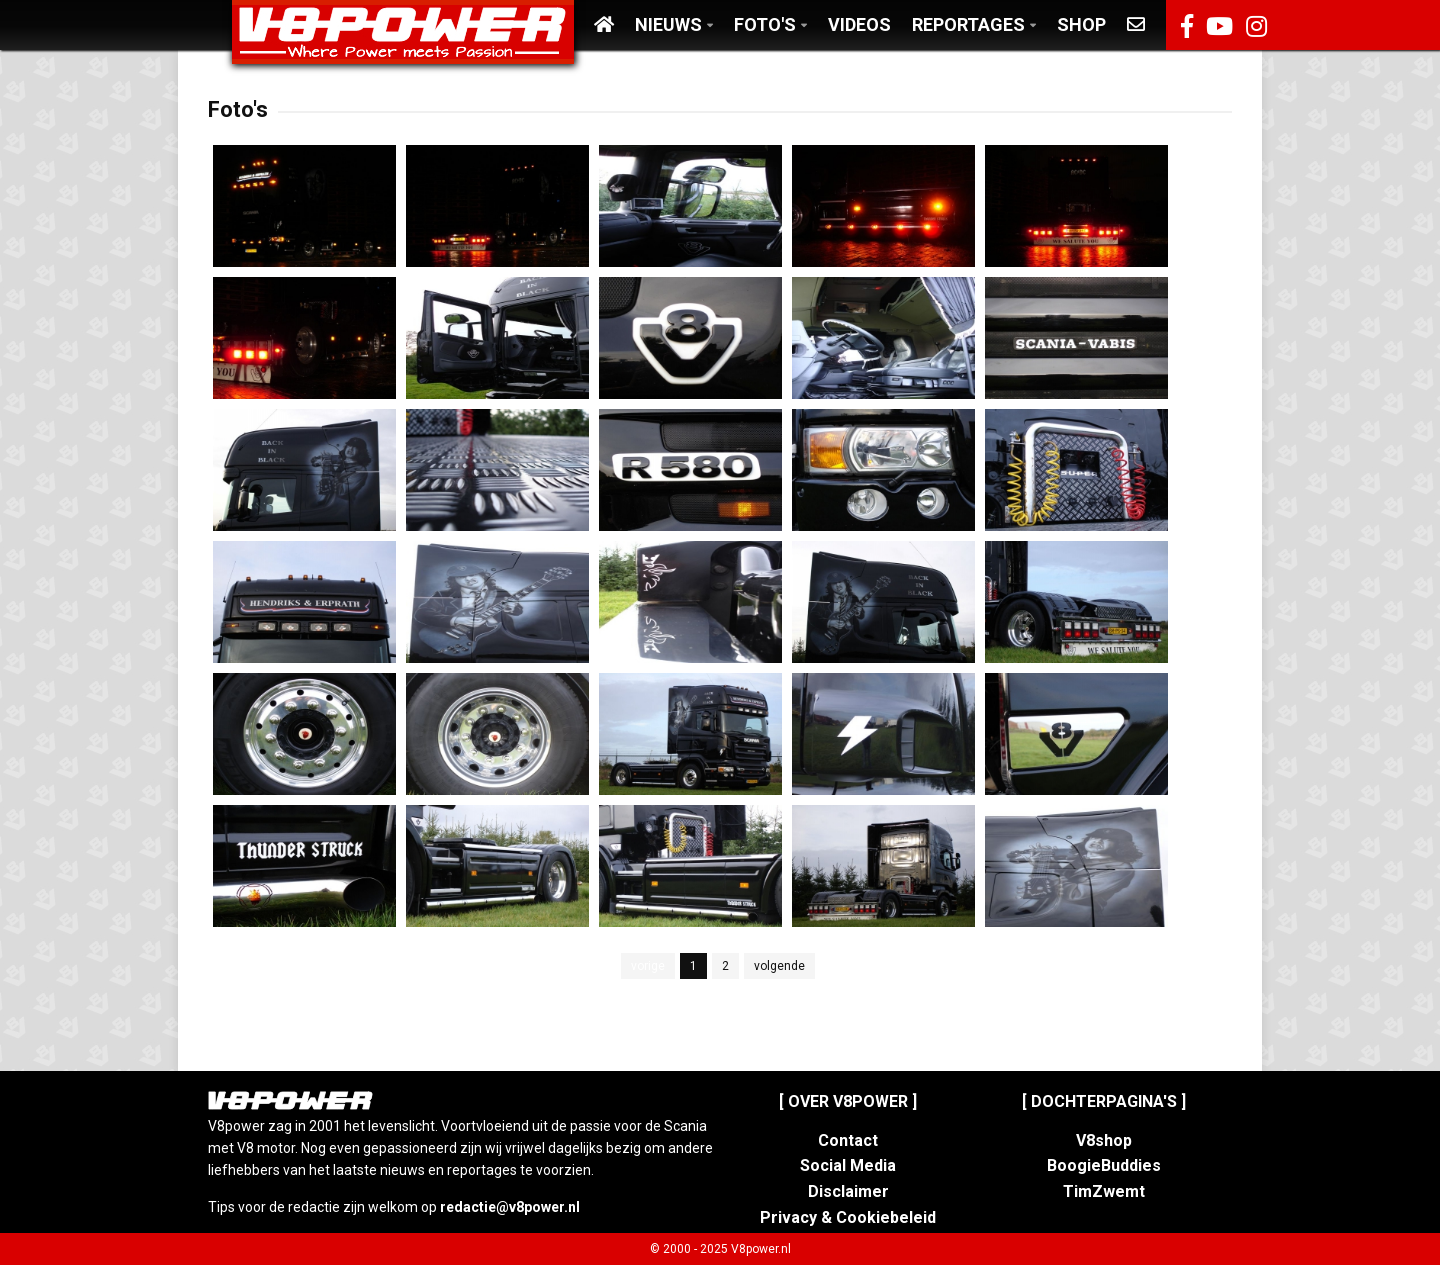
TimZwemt (1104, 1191)
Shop (1081, 24)
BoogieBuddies (1104, 1165)
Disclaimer (848, 1191)
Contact (848, 1140)
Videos (859, 24)
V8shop (1104, 1140)
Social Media (848, 1165)
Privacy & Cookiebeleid (848, 1217)
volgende (779, 966)
